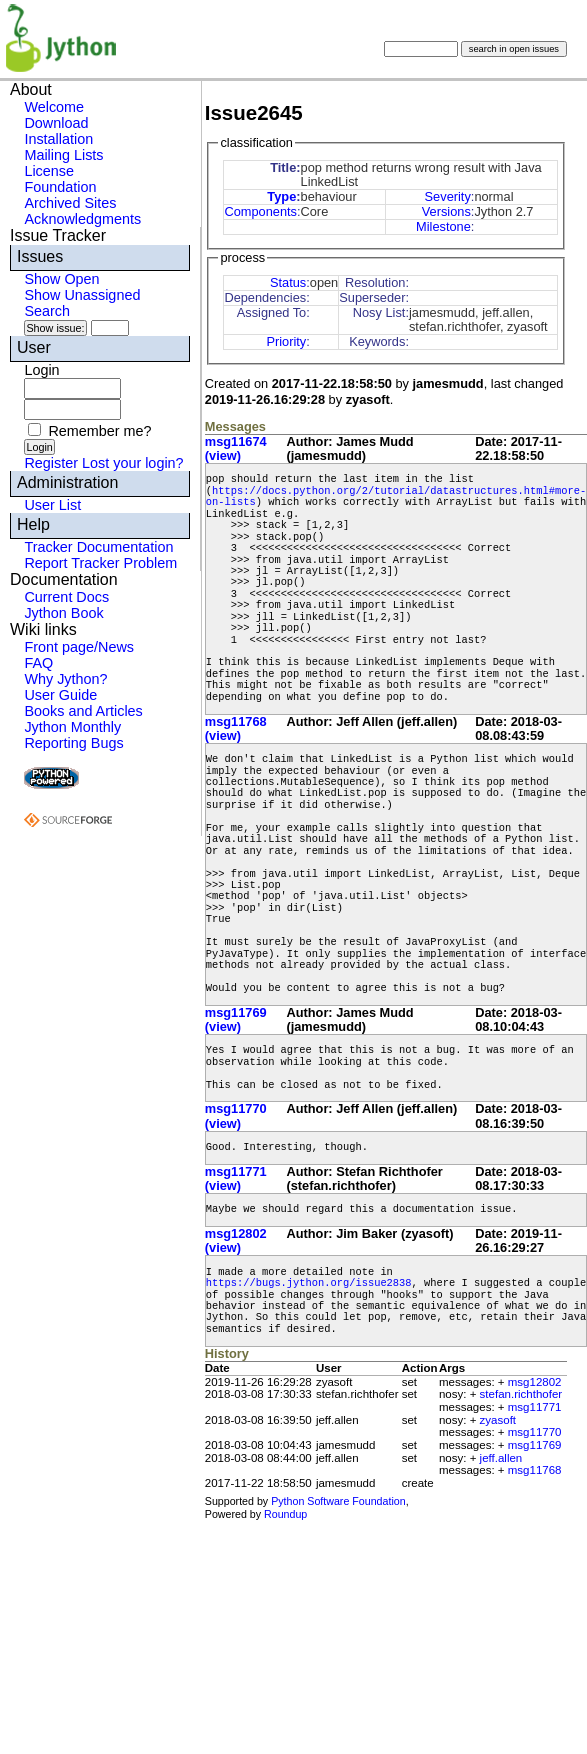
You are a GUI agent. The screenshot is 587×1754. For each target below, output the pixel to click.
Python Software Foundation (338, 1501)
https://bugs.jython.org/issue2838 (309, 1283)
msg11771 (535, 1407)
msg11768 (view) (236, 728)
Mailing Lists (63, 155)
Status (288, 282)
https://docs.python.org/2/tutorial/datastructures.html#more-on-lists (396, 496)
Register (51, 463)
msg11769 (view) (236, 1019)
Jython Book (63, 613)
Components (260, 211)
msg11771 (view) (236, 1178)
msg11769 (535, 1445)
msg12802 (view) (236, 1240)
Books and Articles (83, 711)
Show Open (61, 279)
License (49, 171)
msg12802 (535, 1382)
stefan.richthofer (521, 1394)
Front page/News (79, 647)
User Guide (60, 695)
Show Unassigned (82, 295)
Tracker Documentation (98, 547)
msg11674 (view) (236, 448)
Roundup (285, 1514)
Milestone (443, 226)
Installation (58, 139)
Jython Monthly (72, 727)
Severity (448, 196)
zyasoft (498, 1420)
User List (52, 505)
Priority (286, 341)
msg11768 (535, 1470)
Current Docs (66, 597)
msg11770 (535, 1432)
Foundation (60, 187)
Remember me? (99, 431)
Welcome (54, 107)
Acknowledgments (82, 219)
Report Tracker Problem (100, 563)
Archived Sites (70, 203)
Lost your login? (133, 463)
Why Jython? (65, 679)
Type (281, 196)
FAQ (38, 663)
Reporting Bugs (73, 743)
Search (47, 311)
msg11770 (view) (236, 1115)
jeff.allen (501, 1458)
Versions (446, 211)
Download (56, 123)
